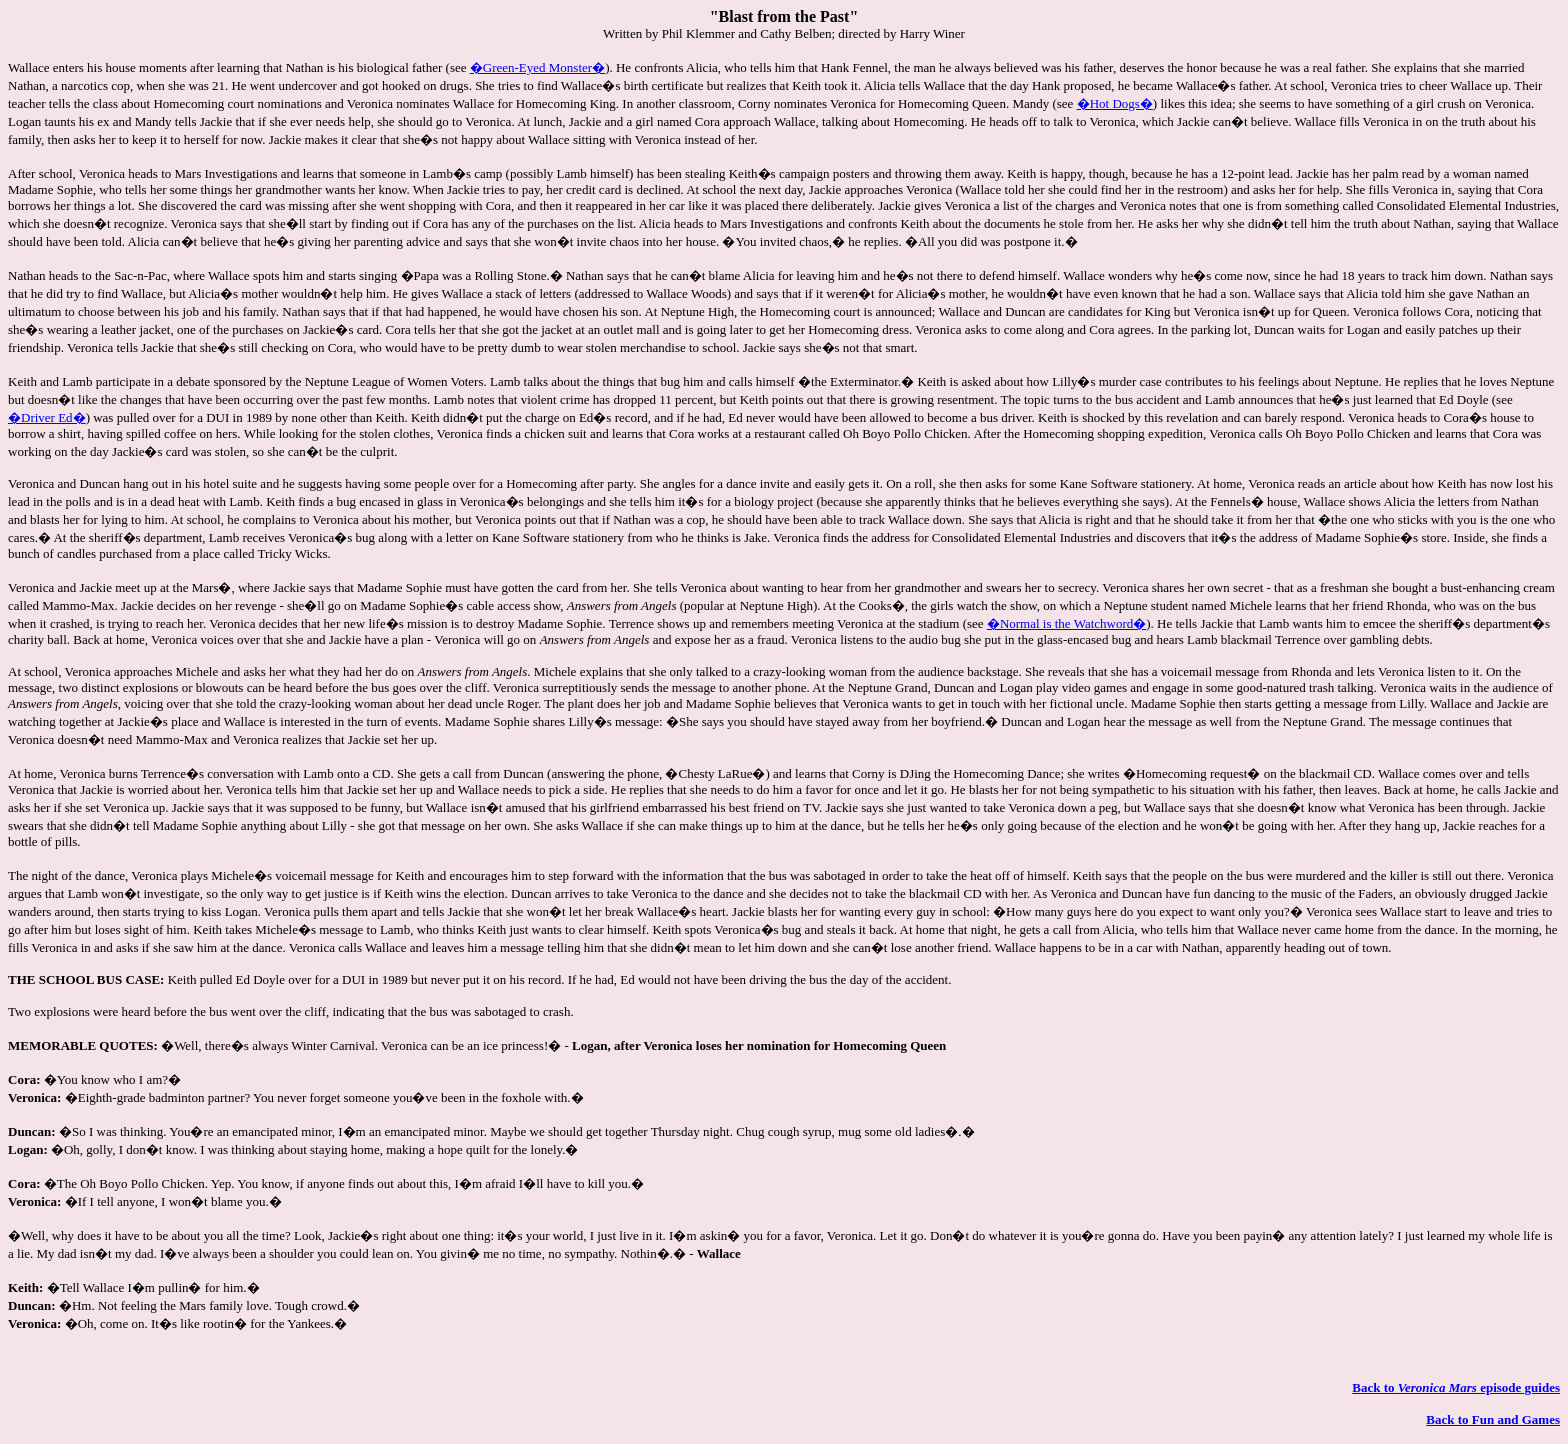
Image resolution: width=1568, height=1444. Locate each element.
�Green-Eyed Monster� (537, 67)
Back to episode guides (1456, 1387)
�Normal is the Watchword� (1066, 623)
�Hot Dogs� (1115, 103)
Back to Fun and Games (1493, 1419)
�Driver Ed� (47, 417)
